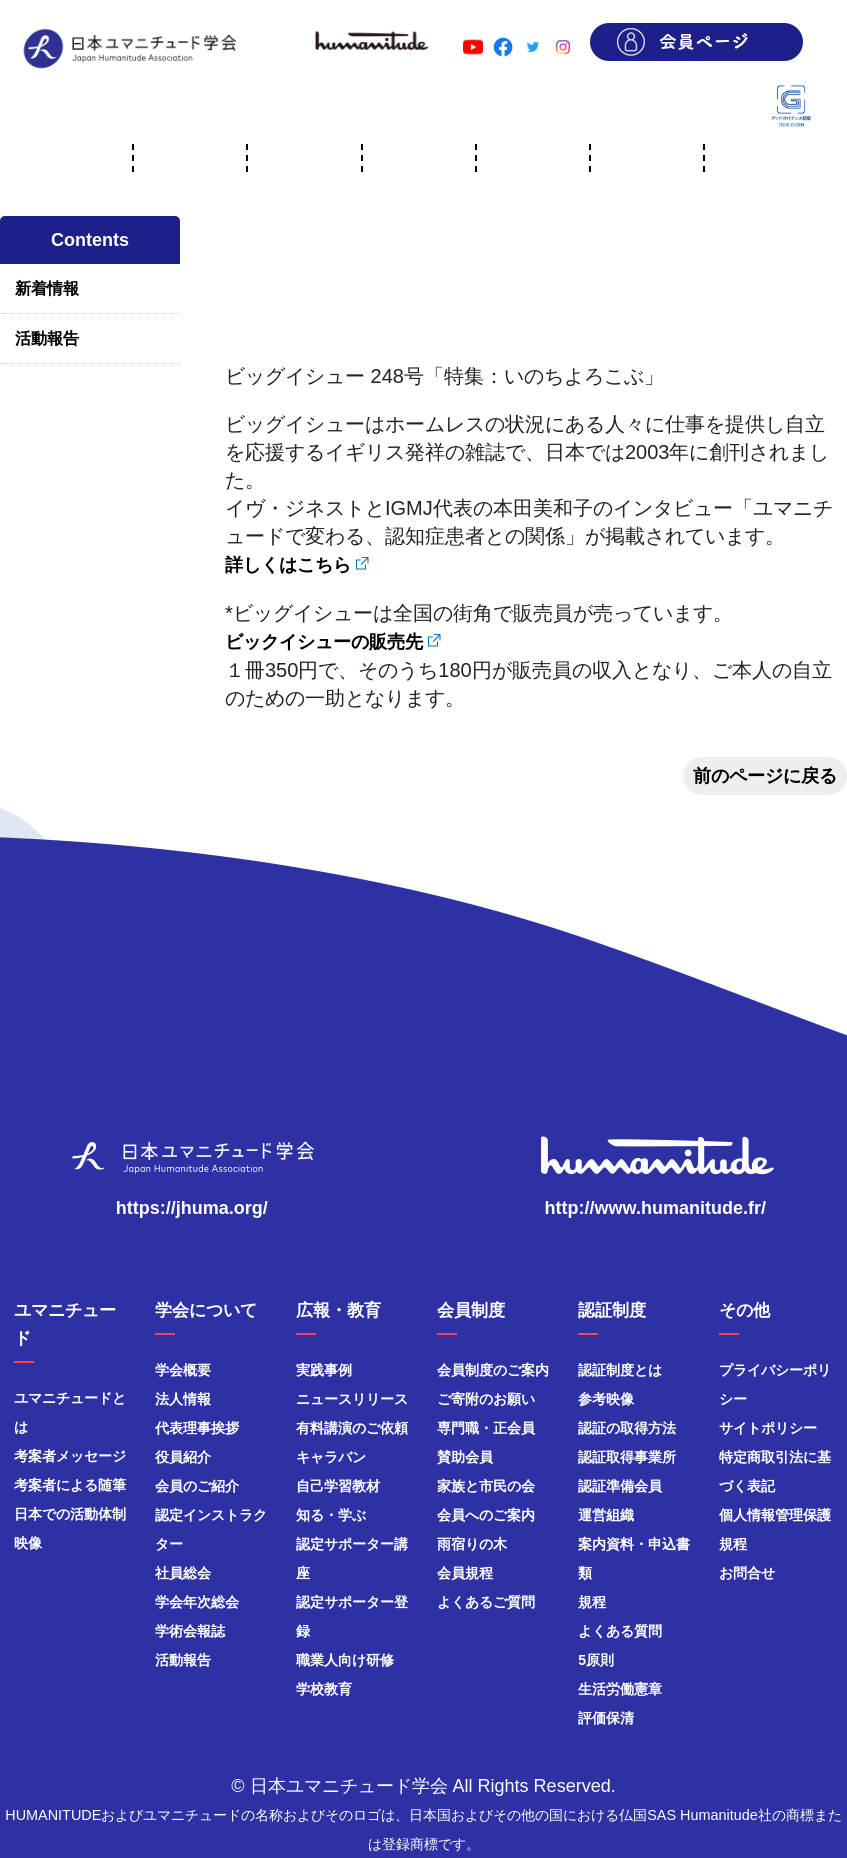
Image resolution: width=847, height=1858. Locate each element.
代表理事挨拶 (197, 1428)
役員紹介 (183, 1457)
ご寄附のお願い (486, 1399)
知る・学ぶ (331, 1515)
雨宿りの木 (472, 1544)
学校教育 (324, 1689)
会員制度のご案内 (493, 1370)
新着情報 (47, 288)
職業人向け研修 (345, 1660)
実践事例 (324, 1370)
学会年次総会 (197, 1602)
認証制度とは (620, 1370)
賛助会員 (465, 1457)
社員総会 (183, 1573)
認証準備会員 (620, 1486)
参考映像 (606, 1399)
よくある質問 (620, 1631)
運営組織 (606, 1515)
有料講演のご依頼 (352, 1428)
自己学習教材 (338, 1486)
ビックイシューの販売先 (324, 642)
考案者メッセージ (70, 1456)
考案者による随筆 (70, 1485)
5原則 (596, 1660)
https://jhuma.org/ (192, 1208)
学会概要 (183, 1370)
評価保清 (606, 1718)
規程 (592, 1602)
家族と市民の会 (486, 1486)
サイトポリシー (768, 1428)
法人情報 (183, 1399)
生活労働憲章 (620, 1689)
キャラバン (331, 1457)
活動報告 (47, 338)
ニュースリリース (352, 1399)
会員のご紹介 (197, 1486)
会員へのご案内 (486, 1515)
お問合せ (747, 1573)
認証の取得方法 (627, 1428)
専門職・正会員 (486, 1428)
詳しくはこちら (288, 565)
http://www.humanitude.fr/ (655, 1208)
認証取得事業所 (627, 1457)
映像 (28, 1543)
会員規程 (465, 1573)
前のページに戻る (765, 776)
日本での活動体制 (70, 1514)
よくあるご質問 (486, 1602)
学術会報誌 (190, 1631)
